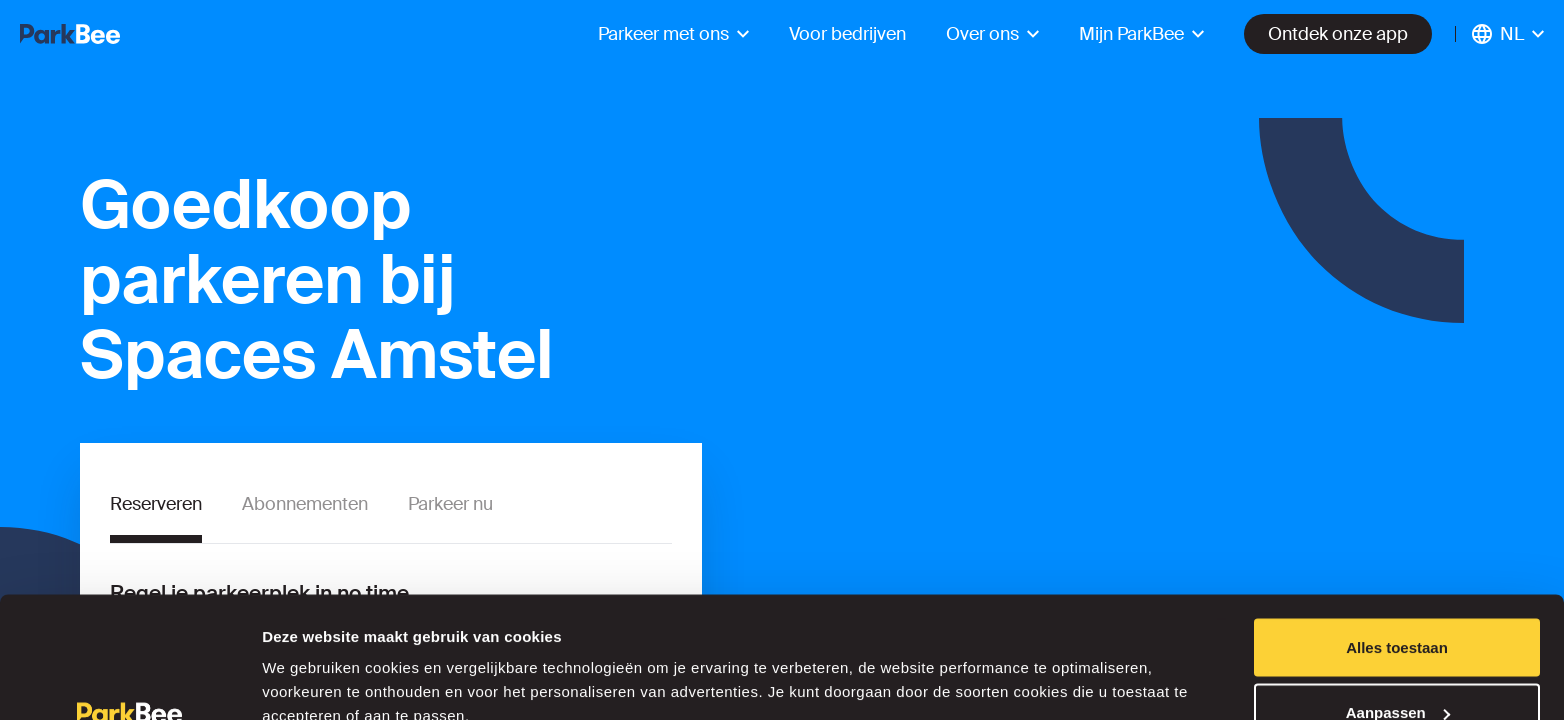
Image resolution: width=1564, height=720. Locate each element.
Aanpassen (1398, 601)
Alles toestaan (1397, 535)
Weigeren (1396, 666)
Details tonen (309, 658)
